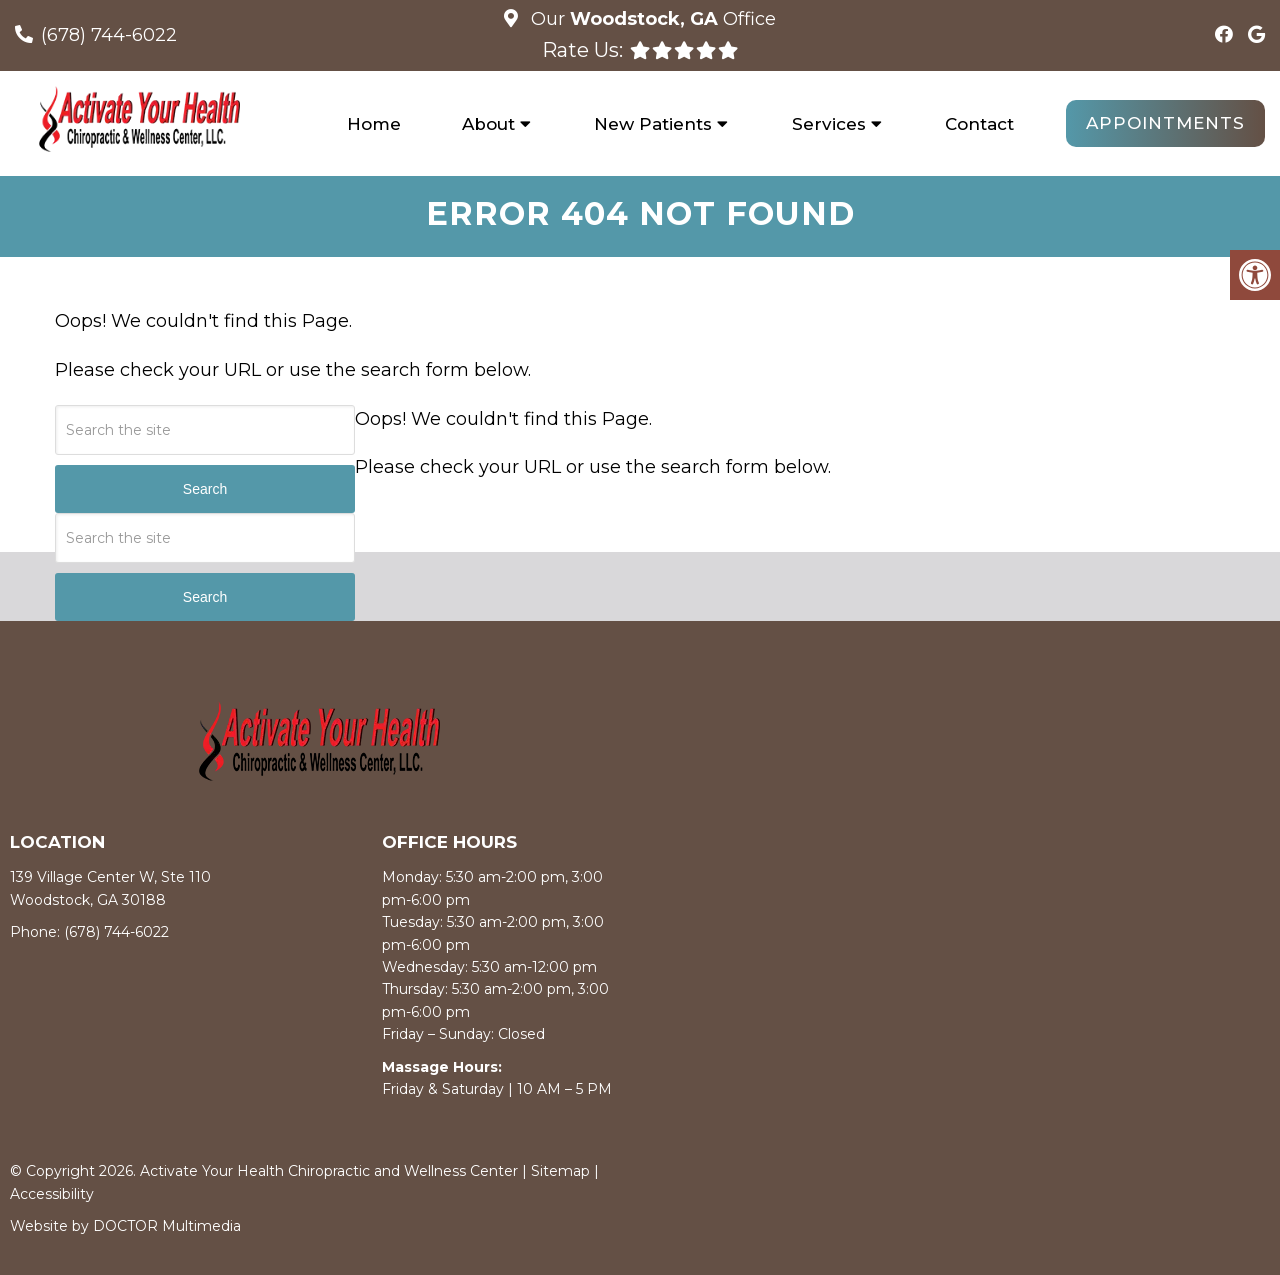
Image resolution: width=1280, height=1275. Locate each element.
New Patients (653, 124)
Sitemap (560, 1175)
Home (374, 124)
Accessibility (52, 1197)
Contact (979, 124)
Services (829, 124)
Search (205, 493)
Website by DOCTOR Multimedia (125, 1230)
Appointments (1165, 123)
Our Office (651, 19)
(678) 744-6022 (109, 35)
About (488, 124)
